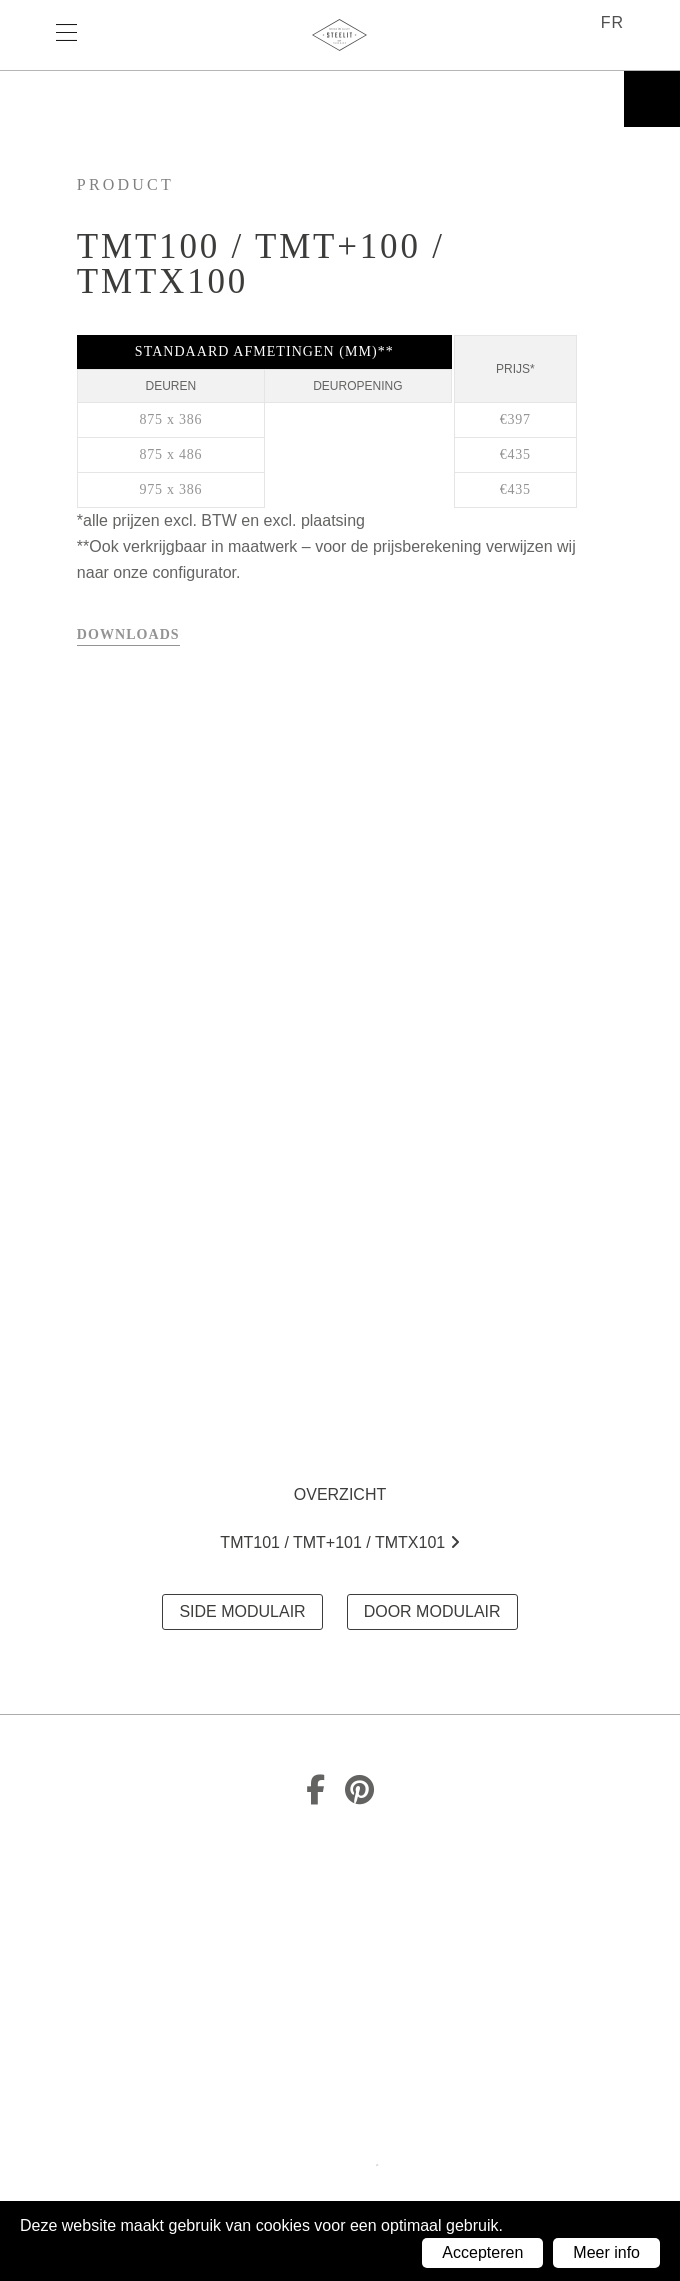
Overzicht (340, 1494)
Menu (76, 35)
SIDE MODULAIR (242, 1611)
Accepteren (482, 2252)
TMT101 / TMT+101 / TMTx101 (339, 1542)
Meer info (606, 2252)
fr (612, 22)
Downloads (128, 634)
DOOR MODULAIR (432, 1611)
